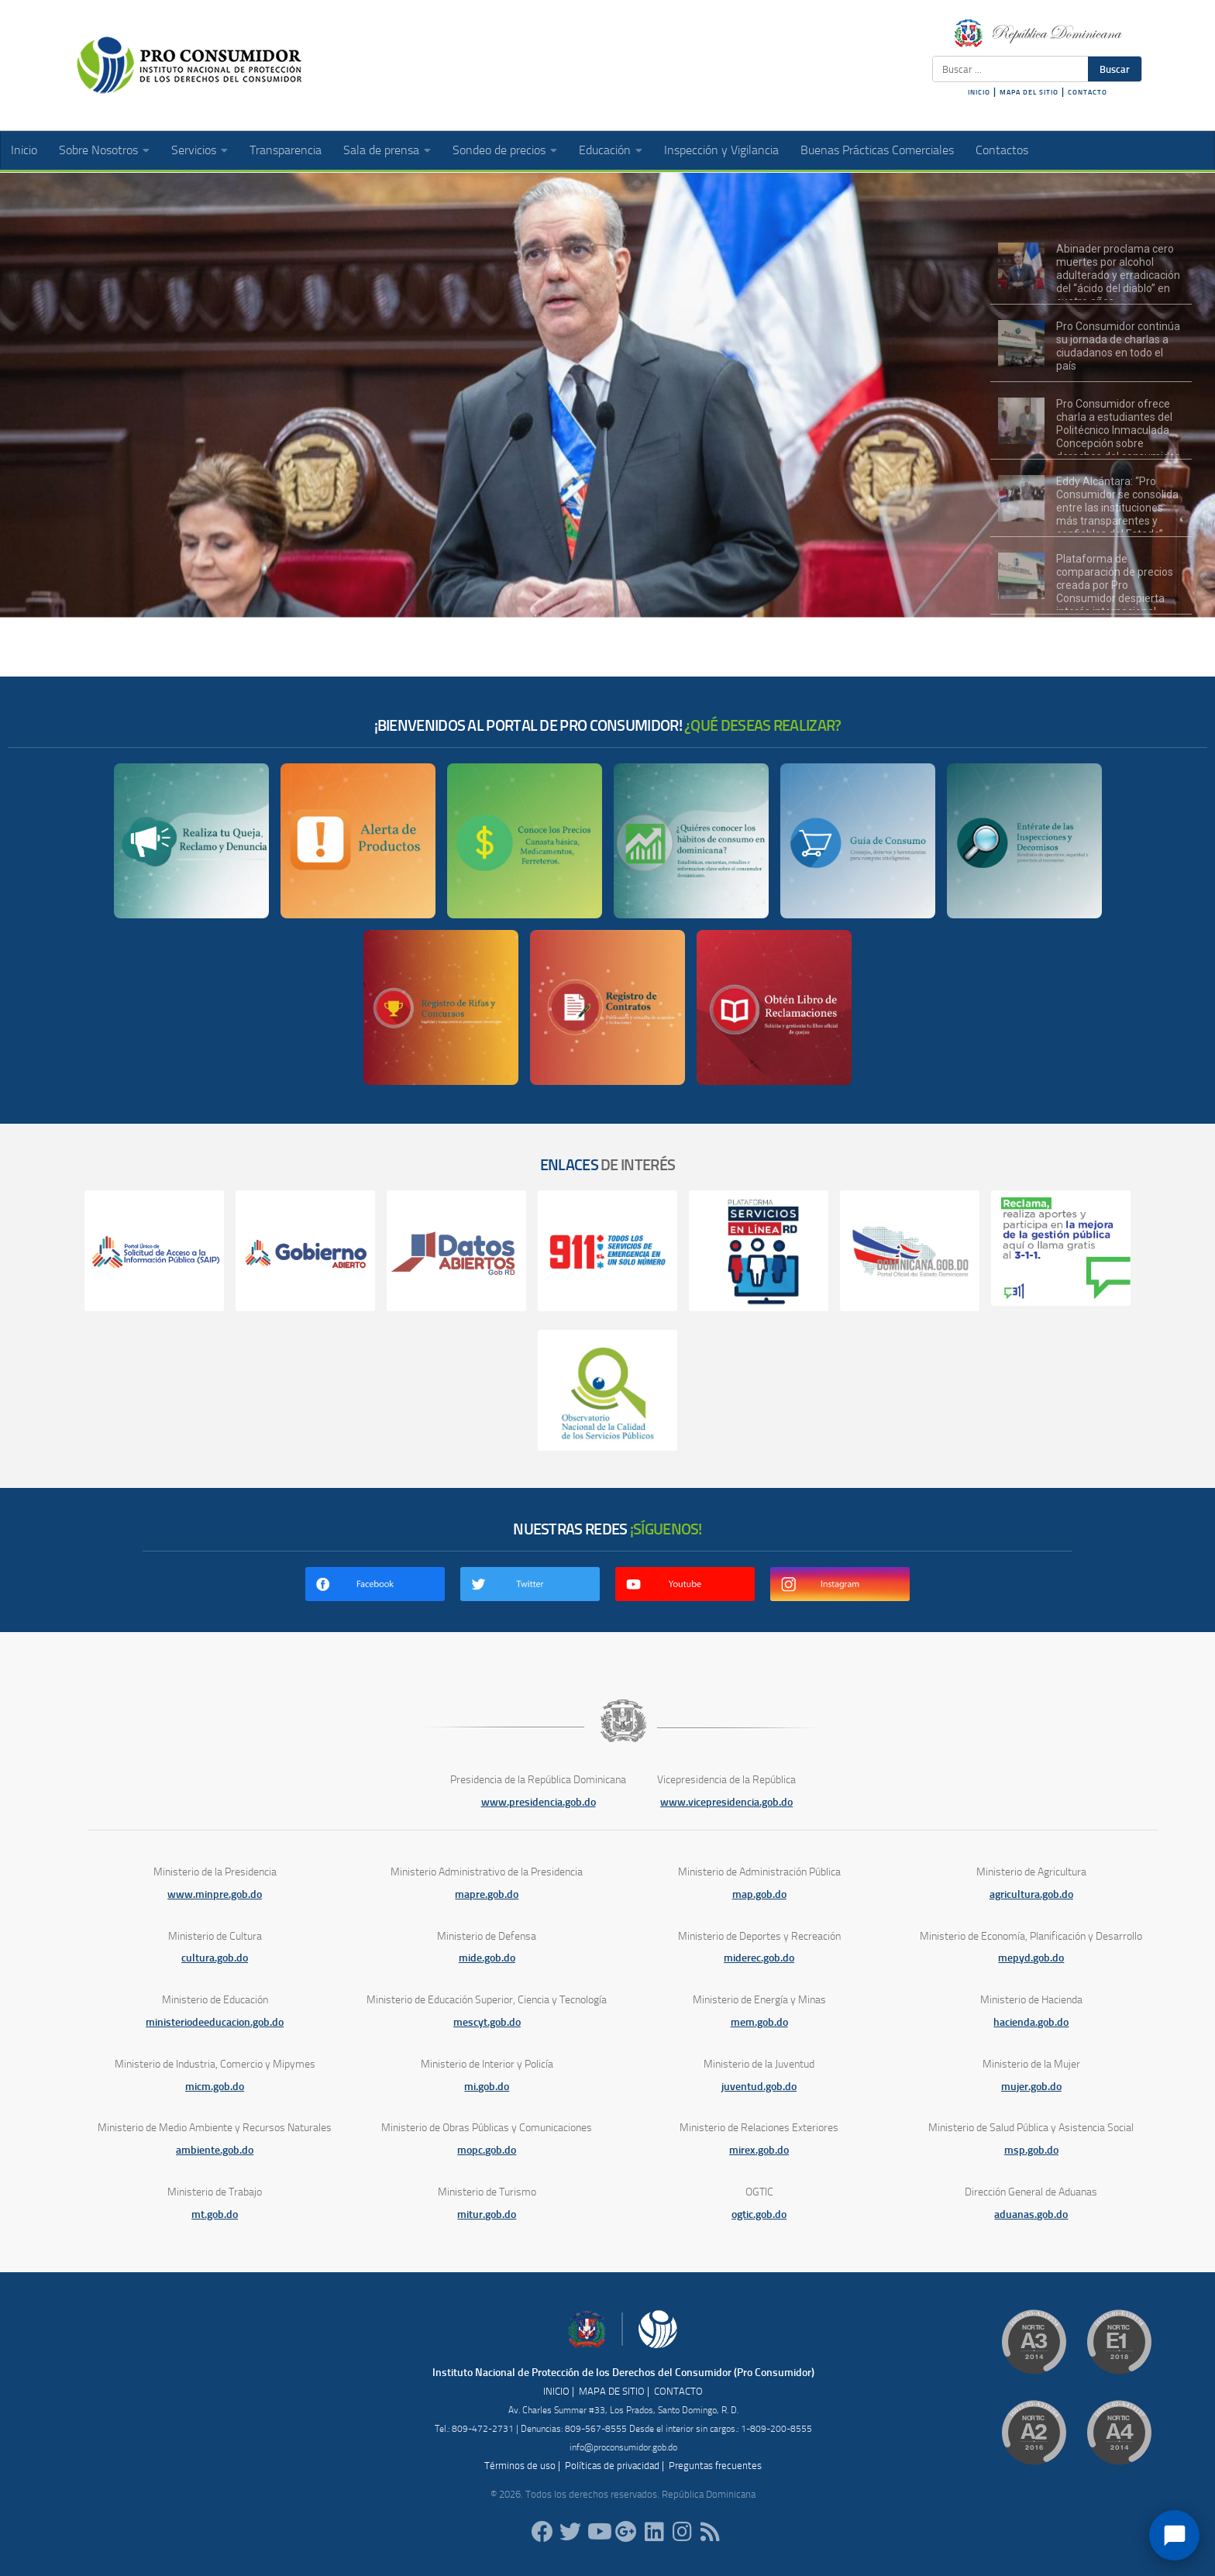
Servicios (193, 150)
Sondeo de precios (499, 150)
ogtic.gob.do (758, 2214)
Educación (605, 150)
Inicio (24, 150)
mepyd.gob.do (1031, 1958)
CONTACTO (1087, 92)
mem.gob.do (759, 2022)
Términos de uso (520, 2465)
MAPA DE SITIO (612, 2391)
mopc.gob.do (486, 2150)
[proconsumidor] (654, 2532)
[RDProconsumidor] (598, 2532)
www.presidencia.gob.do (538, 1802)
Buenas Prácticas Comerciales (877, 150)
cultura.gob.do (214, 1958)
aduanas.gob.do (1031, 2214)
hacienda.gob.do (1031, 2022)
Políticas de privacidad (612, 2465)
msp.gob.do (1031, 2150)
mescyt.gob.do (487, 2022)
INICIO (979, 92)
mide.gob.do (487, 1958)
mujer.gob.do (1031, 2086)
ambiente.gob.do (214, 2150)
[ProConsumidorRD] (542, 2532)
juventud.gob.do (759, 2086)
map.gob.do (759, 1894)
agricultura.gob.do (1031, 1894)
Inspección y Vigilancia (721, 150)
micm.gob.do (214, 2086)
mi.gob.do (486, 2086)
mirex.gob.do (759, 2150)
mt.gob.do (214, 2214)
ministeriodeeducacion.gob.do (215, 2022)
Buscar (1115, 69)
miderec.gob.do (759, 1958)
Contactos (1002, 150)
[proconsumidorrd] (570, 2532)
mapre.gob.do (486, 1894)
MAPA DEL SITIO (1029, 92)
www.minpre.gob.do (214, 1894)
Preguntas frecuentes (715, 2465)
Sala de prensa (381, 150)
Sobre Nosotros (98, 150)
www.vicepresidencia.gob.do (726, 1802)
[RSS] (710, 2532)
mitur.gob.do (486, 2214)
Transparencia (286, 150)
